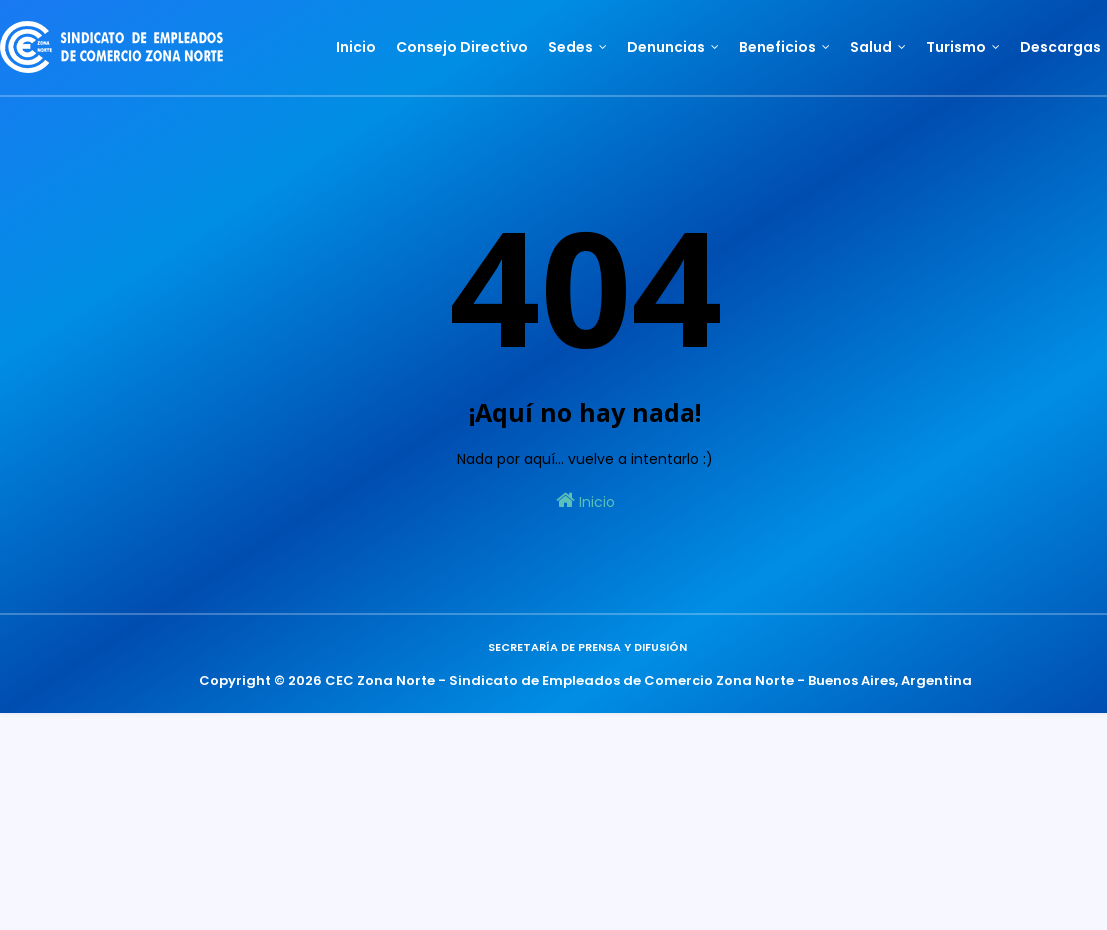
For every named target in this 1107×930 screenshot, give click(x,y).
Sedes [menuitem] (570, 47)
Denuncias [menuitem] (666, 47)
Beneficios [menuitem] (777, 47)
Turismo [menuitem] (956, 47)
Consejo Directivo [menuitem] (462, 47)
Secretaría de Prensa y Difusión (587, 647)
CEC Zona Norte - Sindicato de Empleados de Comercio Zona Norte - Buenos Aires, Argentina (648, 680)
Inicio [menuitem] (356, 47)
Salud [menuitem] (871, 47)
